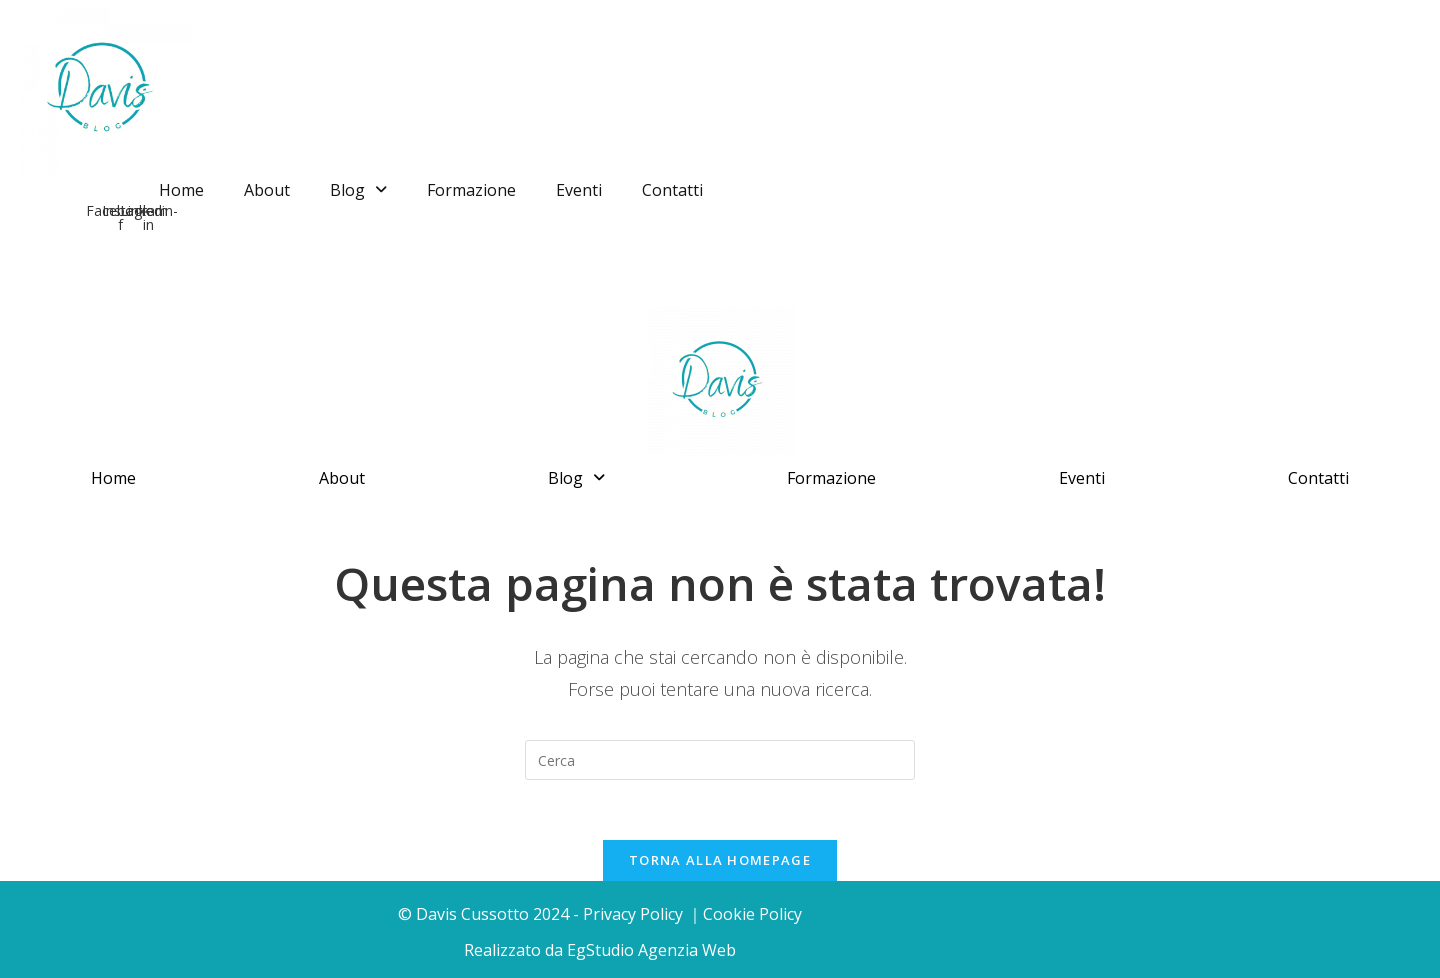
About (267, 190)
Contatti (672, 190)
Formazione (471, 190)
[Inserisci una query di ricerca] (720, 760)
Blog (358, 190)
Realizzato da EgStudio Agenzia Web (600, 950)
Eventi (579, 190)
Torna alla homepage (720, 860)
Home (181, 190)
